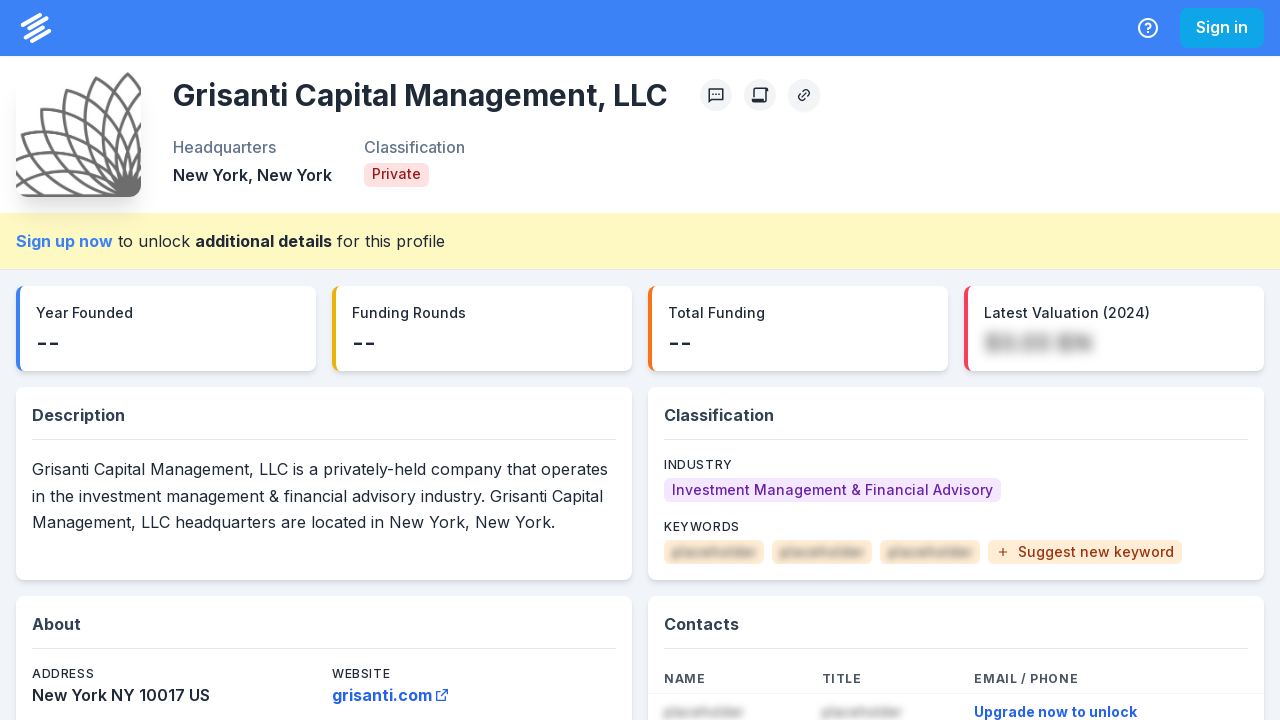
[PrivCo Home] (36, 28)
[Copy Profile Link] (804, 95)
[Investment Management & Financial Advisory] (832, 490)
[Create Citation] (760, 95)
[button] (1085, 552)
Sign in (1222, 27)
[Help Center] (1148, 28)
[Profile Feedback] (716, 95)
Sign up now (64, 241)
